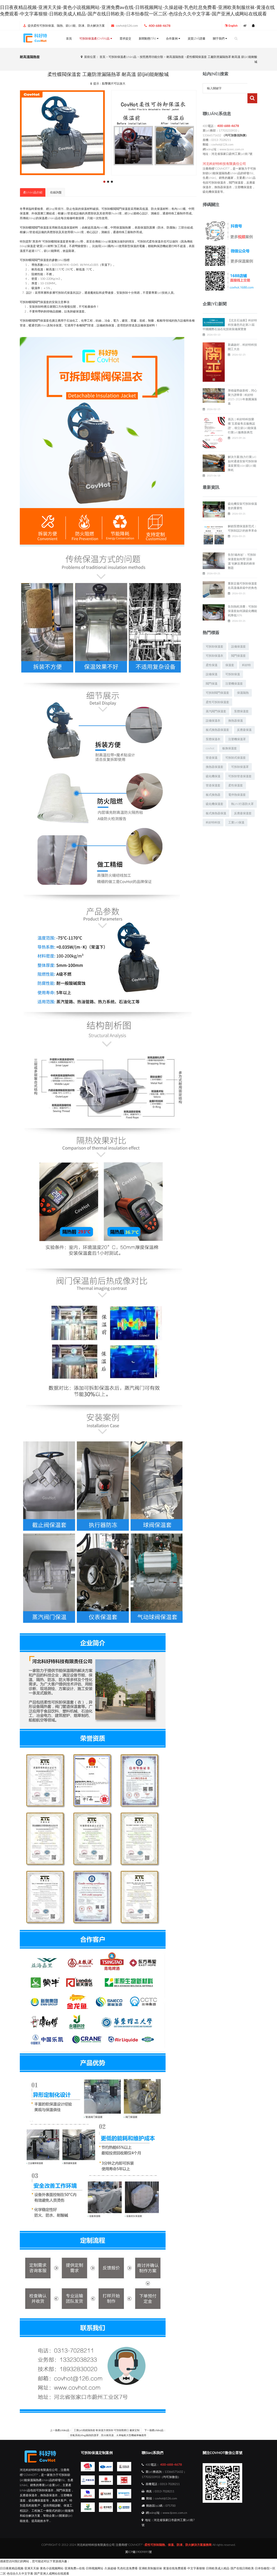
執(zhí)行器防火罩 (242, 794)
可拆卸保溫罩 (240, 756)
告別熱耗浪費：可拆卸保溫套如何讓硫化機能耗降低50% (242, 601)
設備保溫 (143, 325)
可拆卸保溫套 (214, 636)
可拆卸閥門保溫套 (217, 682)
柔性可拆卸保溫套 (217, 692)
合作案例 (173, 38)
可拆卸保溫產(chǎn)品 (95, 38)
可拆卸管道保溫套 (240, 766)
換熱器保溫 (235, 710)
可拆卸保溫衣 (214, 645)
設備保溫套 (238, 636)
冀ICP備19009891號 (138, 2552)
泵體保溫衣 (213, 729)
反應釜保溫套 (243, 803)
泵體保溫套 (241, 701)
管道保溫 (211, 747)
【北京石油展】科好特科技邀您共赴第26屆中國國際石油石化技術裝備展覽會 (230, 314)
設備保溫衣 (213, 710)
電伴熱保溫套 (237, 784)
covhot (210, 738)
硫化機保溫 (213, 766)
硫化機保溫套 (214, 794)
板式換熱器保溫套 (217, 719)
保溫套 (61, 241)
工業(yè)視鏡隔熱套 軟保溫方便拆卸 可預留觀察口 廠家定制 (107, 2430)
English (231, 25)
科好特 (246, 655)
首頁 (69, 38)
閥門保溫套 (238, 645)
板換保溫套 (229, 738)
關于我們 (220, 38)
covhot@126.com (127, 25)
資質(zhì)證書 (197, 38)
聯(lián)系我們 (152, 2452)
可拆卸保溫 (232, 664)
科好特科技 (213, 812)
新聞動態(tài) (148, 38)
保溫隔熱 (122, 227)
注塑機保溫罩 (237, 729)
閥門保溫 (122, 208)
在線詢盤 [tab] (56, 192)
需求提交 (125, 38)
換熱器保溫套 (214, 756)
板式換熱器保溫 (216, 803)
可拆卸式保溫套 (235, 747)
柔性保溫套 (235, 775)
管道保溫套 (213, 775)
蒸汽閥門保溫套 (216, 701)
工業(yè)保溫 (236, 812)
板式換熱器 (213, 784)
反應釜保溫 (244, 719)
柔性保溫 (211, 655)
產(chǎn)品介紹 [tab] (32, 192)
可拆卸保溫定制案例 (97, 2452)
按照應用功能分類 (151, 56)
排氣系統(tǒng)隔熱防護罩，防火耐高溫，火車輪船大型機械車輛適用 (108, 2435)
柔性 (152, 241)
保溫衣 (159, 241)
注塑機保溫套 (234, 673)
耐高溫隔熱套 (175, 56)
